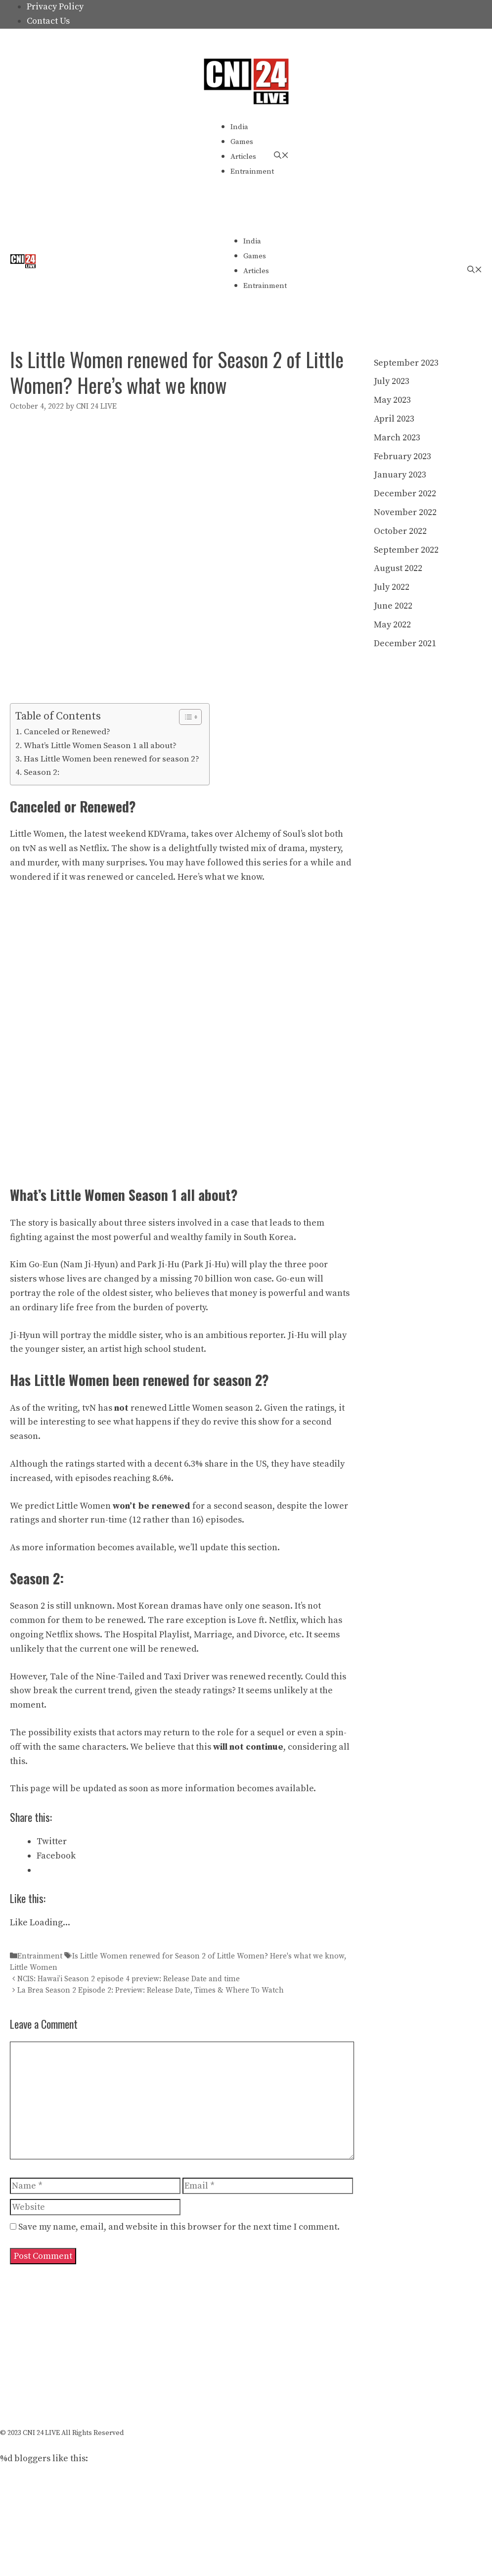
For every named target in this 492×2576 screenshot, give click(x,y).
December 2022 (405, 493)
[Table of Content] (190, 717)
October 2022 (400, 531)
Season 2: (42, 772)
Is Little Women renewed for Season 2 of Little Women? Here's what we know (208, 1956)
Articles (243, 156)
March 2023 (397, 437)
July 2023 (391, 381)
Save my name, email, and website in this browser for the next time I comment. (179, 2227)
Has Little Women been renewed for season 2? (111, 759)
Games (241, 141)
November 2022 (405, 512)
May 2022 (392, 624)
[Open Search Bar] (281, 155)
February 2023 (402, 456)
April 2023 (394, 419)
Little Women (33, 1967)
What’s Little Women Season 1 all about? (100, 745)
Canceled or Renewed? (67, 731)
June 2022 (393, 606)
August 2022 (398, 568)
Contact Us (48, 21)
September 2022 (406, 550)
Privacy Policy (55, 6)
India (239, 127)
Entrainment (252, 171)
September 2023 (406, 363)
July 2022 (391, 587)
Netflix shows (72, 1634)
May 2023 (392, 400)
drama (291, 848)
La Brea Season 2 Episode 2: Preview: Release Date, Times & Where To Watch (150, 1990)
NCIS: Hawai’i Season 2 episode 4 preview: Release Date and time (128, 1979)
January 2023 (400, 474)
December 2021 (405, 643)
